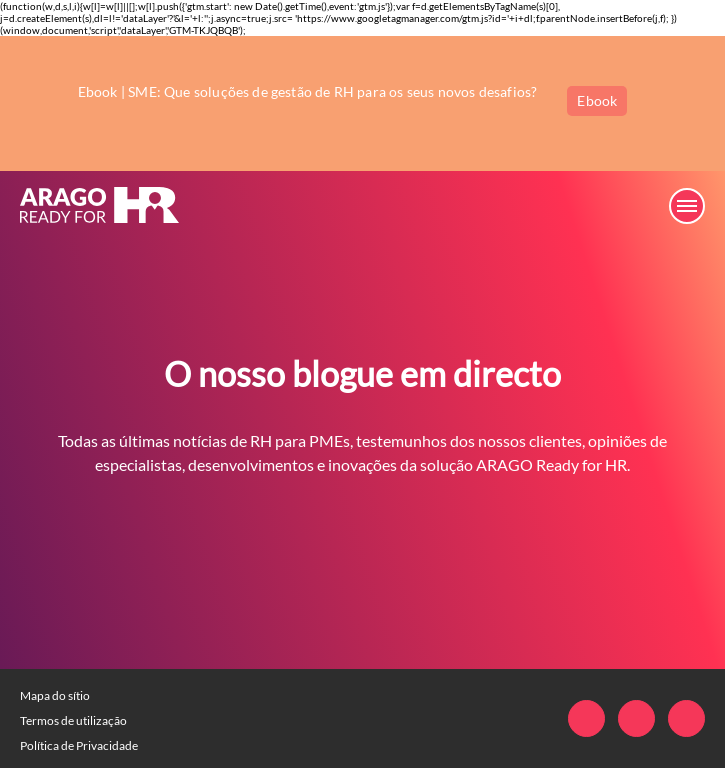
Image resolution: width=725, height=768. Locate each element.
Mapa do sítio (55, 695)
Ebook (597, 100)
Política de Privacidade (79, 745)
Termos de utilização (73, 720)
